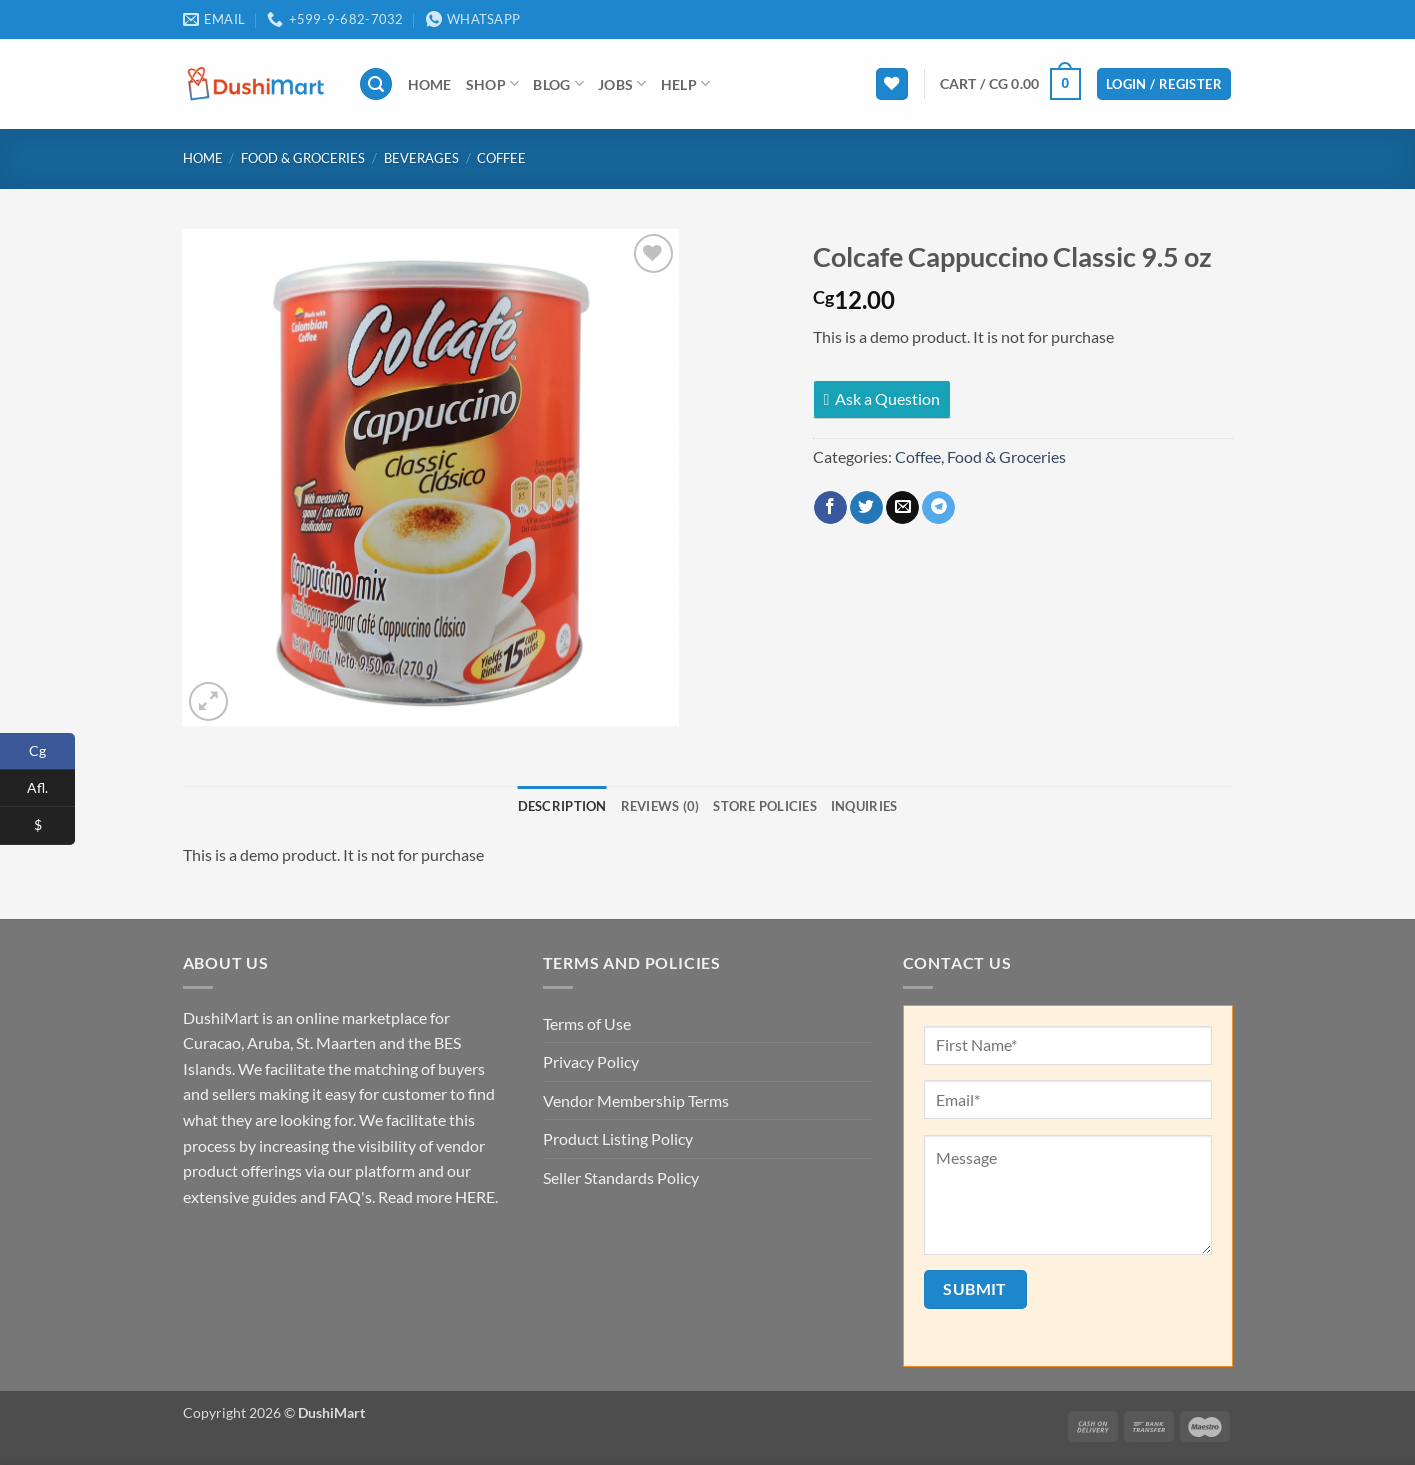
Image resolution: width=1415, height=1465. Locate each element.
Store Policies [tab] (765, 806)
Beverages (421, 158)
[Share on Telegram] (938, 508)
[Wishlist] (892, 84)
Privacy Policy (591, 1061)
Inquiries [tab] (864, 806)
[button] (376, 84)
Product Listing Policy (618, 1138)
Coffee (501, 158)
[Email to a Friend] (902, 508)
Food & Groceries (303, 158)
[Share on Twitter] (866, 508)
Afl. (51, 788)
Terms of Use (587, 1023)
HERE (475, 1196)
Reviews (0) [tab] (660, 806)
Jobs (622, 83)
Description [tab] (562, 806)
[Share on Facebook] (830, 508)
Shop (493, 83)
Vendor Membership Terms (636, 1100)
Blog (558, 83)
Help (686, 83)
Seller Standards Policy (621, 1177)
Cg (52, 751)
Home (430, 84)
